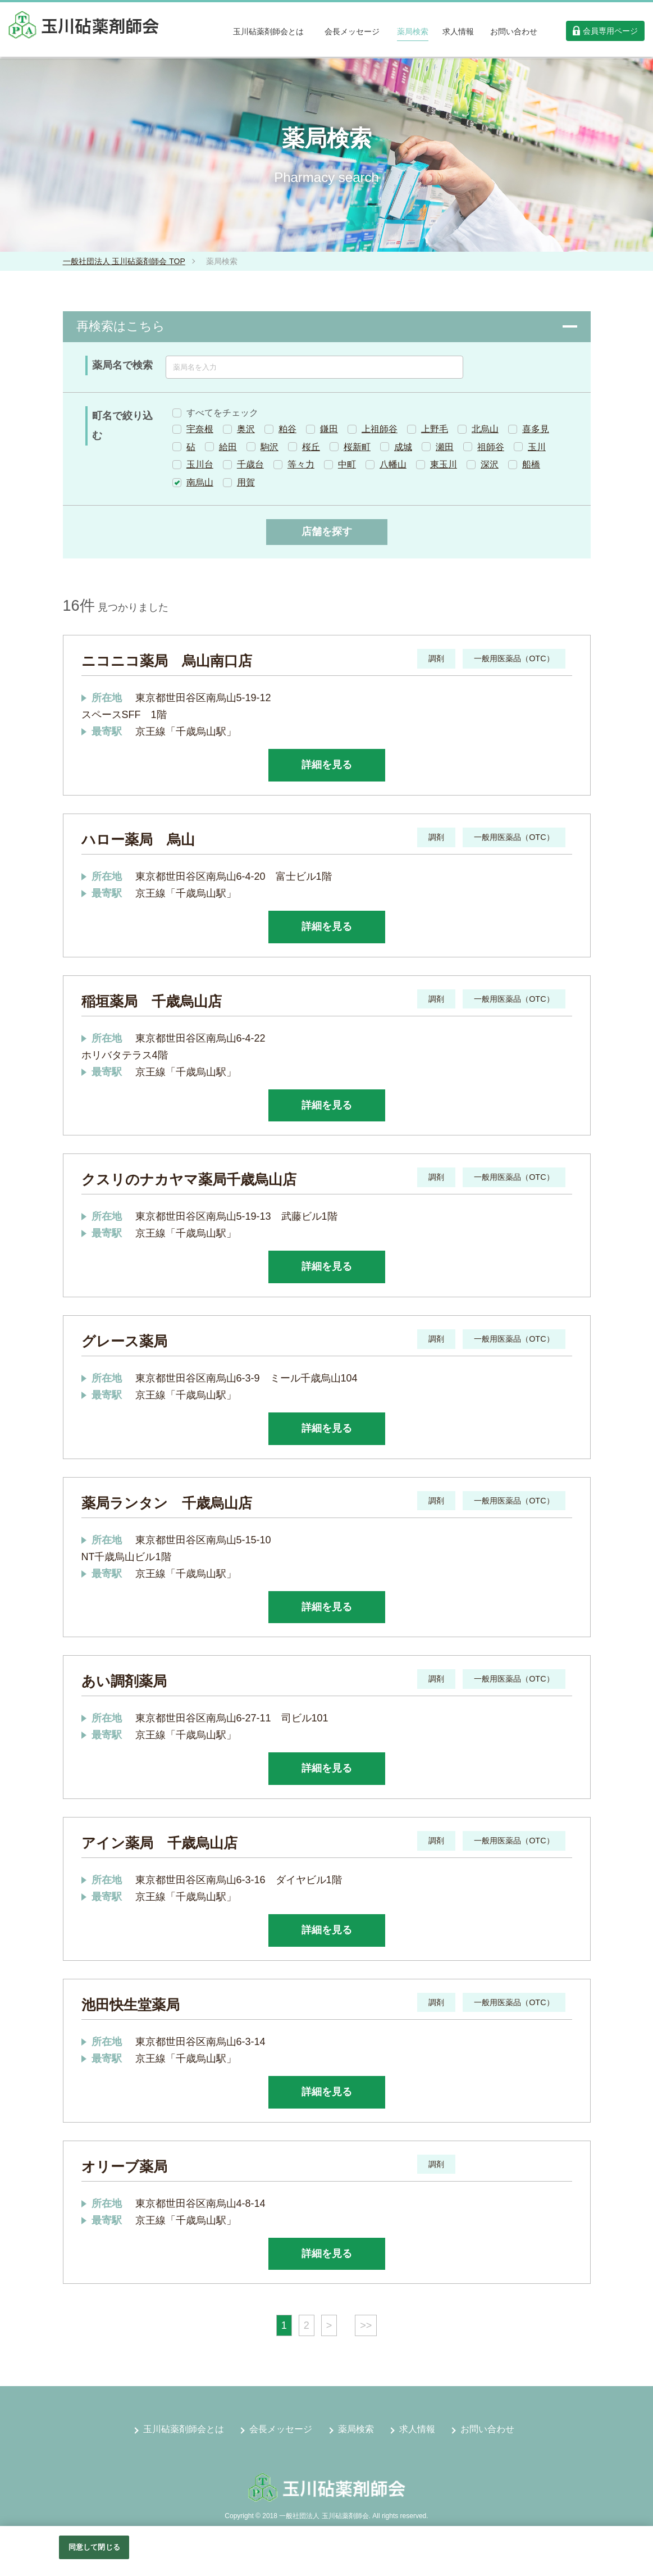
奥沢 (246, 429)
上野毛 (434, 429)
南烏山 (199, 482)
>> (366, 2325)
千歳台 (250, 464)
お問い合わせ (487, 2429)
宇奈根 (199, 429)
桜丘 (311, 447)
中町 (347, 464)
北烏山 (485, 429)
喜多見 (535, 429)
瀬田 (445, 447)
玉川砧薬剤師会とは (183, 2429)
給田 (228, 447)
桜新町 (357, 447)
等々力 (300, 464)
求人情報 (417, 2429)
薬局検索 (356, 2429)
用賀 (246, 482)
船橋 (531, 464)
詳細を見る (327, 764)
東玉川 (443, 464)
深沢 (490, 464)
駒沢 (269, 447)
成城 (403, 447)
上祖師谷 (380, 429)
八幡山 (393, 464)
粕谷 (287, 429)
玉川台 (199, 464)
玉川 (537, 447)
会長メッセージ (280, 2429)
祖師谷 (490, 447)
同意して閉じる (94, 2547)
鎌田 (329, 429)
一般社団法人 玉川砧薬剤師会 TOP (124, 261)
